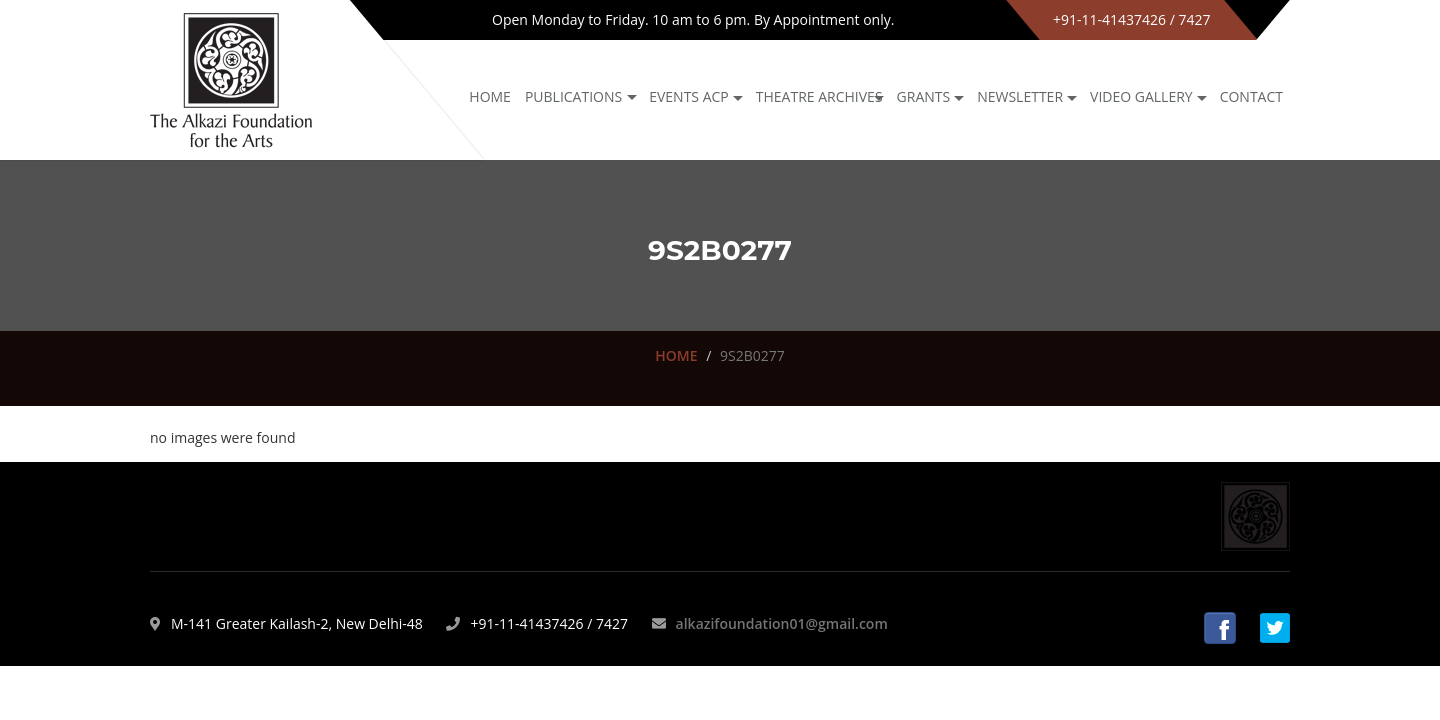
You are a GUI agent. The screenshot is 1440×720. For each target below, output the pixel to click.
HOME (676, 355)
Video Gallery (1141, 96)
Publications (573, 96)
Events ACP (689, 96)
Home (490, 96)
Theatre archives (819, 96)
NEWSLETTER (1020, 96)
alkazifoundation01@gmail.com (782, 623)
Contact (1251, 96)
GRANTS (924, 96)
